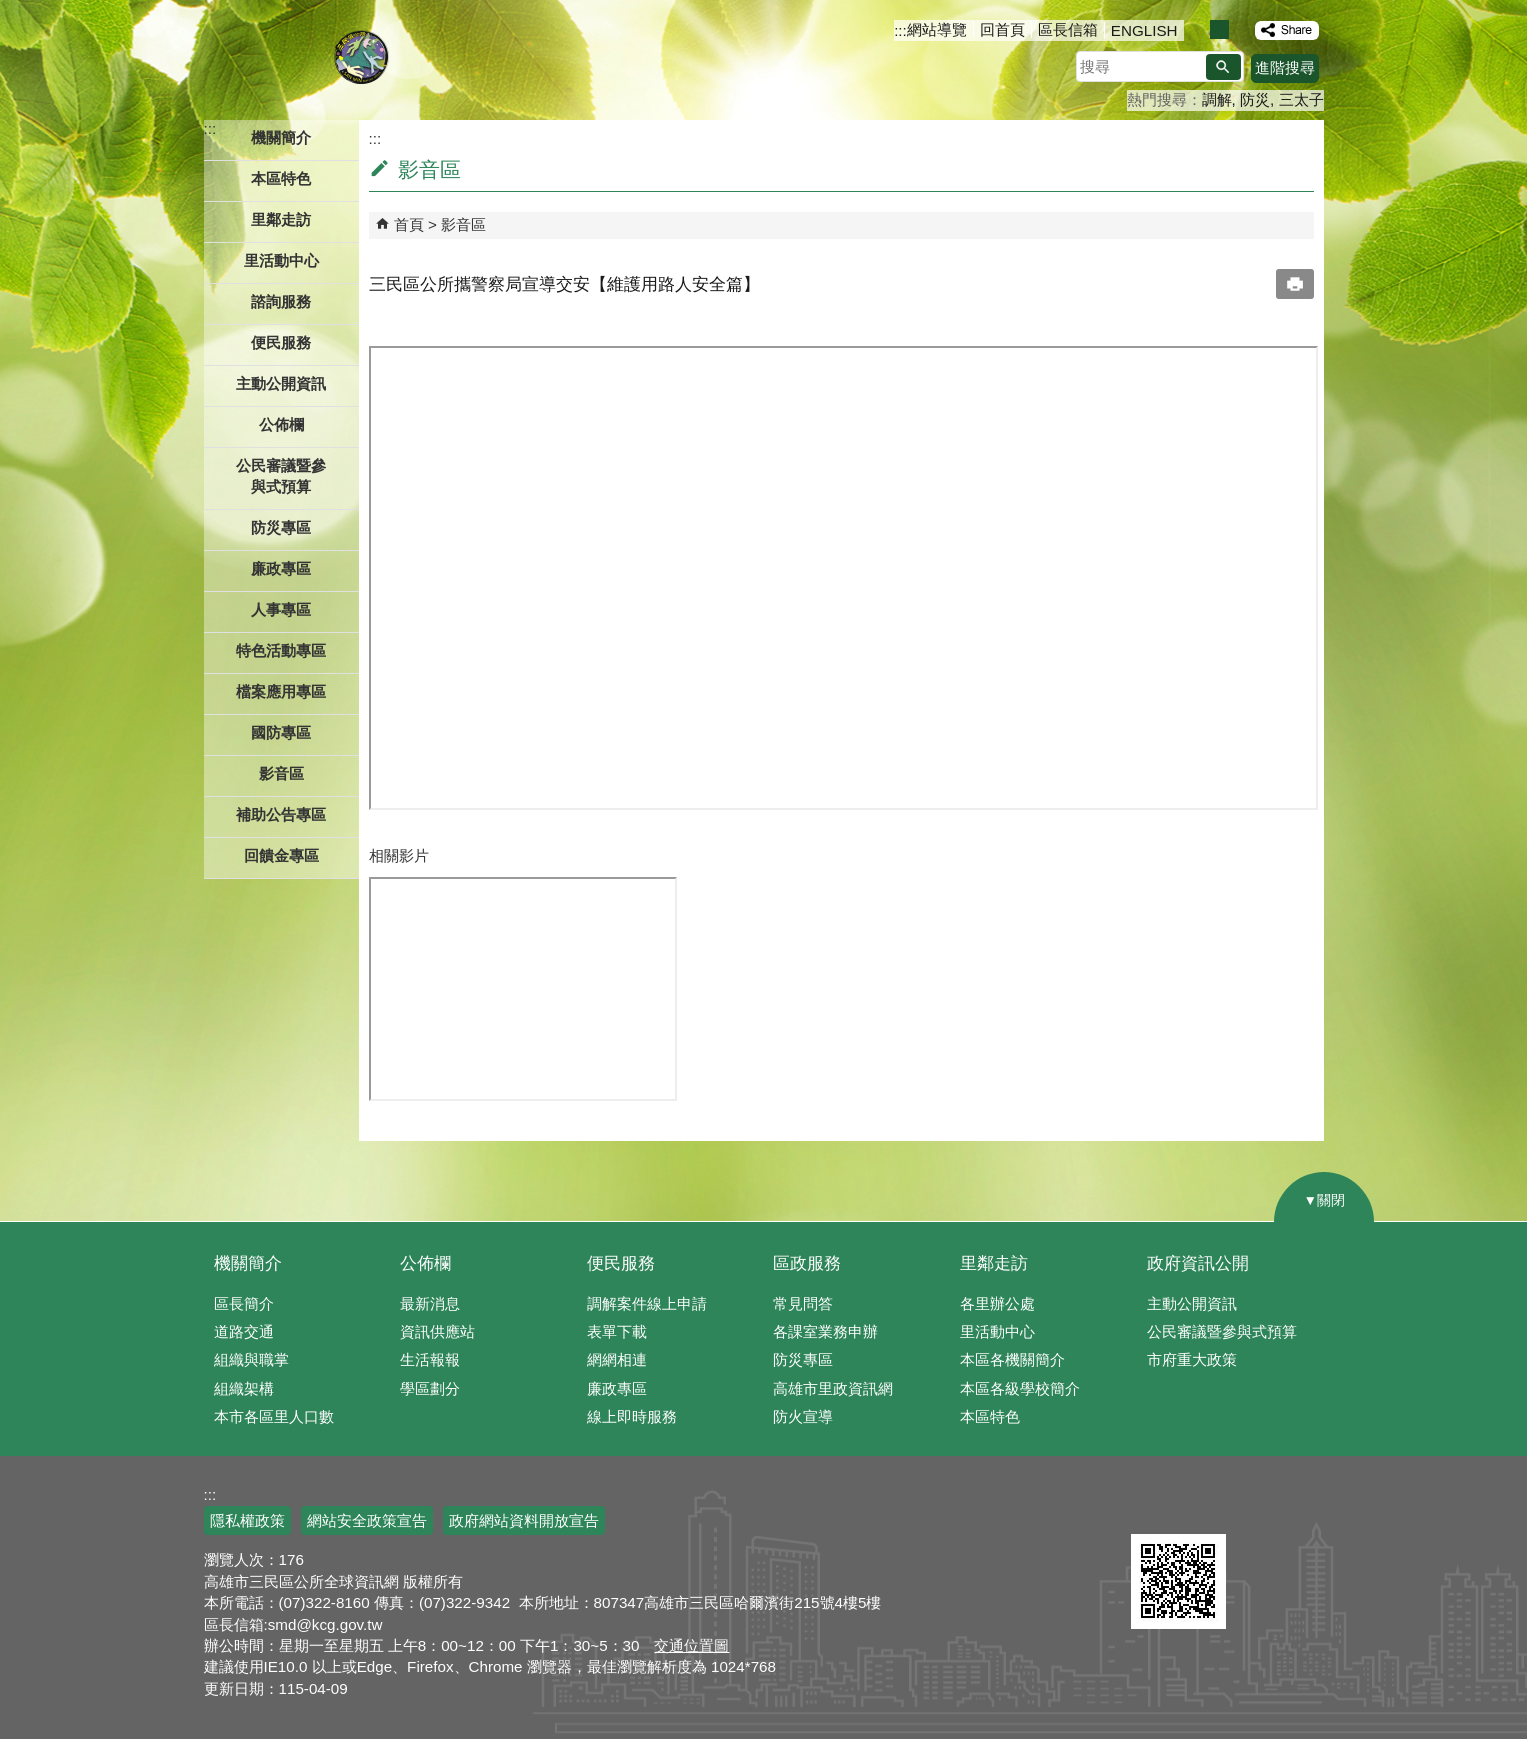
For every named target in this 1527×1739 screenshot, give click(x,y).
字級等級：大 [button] (1240, 29)
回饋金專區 (281, 855)
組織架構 (244, 1388)
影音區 (281, 773)
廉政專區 (617, 1388)
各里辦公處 (997, 1303)
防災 (1255, 99)
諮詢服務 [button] (281, 301)
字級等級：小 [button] (1198, 29)
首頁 (409, 224)
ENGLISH (1144, 30)
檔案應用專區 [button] (281, 691)
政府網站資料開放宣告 (524, 1520)
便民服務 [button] (281, 342)
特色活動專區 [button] (281, 650)
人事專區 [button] (281, 609)
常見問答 (803, 1303)
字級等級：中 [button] (1219, 29)
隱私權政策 (247, 1520)
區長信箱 (1068, 29)
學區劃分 (430, 1388)
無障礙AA (1251, 1510)
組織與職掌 (251, 1359)
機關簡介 (248, 1263)
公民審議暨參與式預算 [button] (281, 476)
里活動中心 (281, 260)
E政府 (1152, 1508)
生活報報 (430, 1359)
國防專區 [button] (281, 732)
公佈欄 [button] (281, 424)
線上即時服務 (632, 1416)
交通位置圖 (691, 1645)
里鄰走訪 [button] (281, 219)
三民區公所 (361, 55)
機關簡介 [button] (281, 137)
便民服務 (621, 1263)
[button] (1223, 67)
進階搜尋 (1285, 67)
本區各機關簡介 (1012, 1359)
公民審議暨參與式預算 (1222, 1331)
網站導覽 (937, 29)
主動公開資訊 (1192, 1303)
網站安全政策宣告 (367, 1520)
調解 (1217, 99)
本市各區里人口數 (274, 1416)
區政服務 (807, 1263)
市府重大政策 (1192, 1359)
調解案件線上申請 (647, 1303)
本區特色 (990, 1416)
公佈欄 (425, 1263)
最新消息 (430, 1303)
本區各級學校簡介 (1020, 1388)
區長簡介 (244, 1303)
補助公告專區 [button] (281, 814)
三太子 (1301, 99)
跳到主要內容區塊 (10, 10)
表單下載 (617, 1331)
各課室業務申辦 (825, 1331)
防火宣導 (803, 1416)
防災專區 (803, 1359)
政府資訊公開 (1198, 1263)
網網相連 (617, 1359)
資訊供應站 (437, 1331)
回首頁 (1002, 29)
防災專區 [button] (281, 527)
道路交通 (244, 1331)
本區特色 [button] (281, 178)
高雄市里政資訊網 (833, 1388)
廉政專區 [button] (281, 568)
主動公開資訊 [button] (281, 383)
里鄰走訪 (994, 1263)
